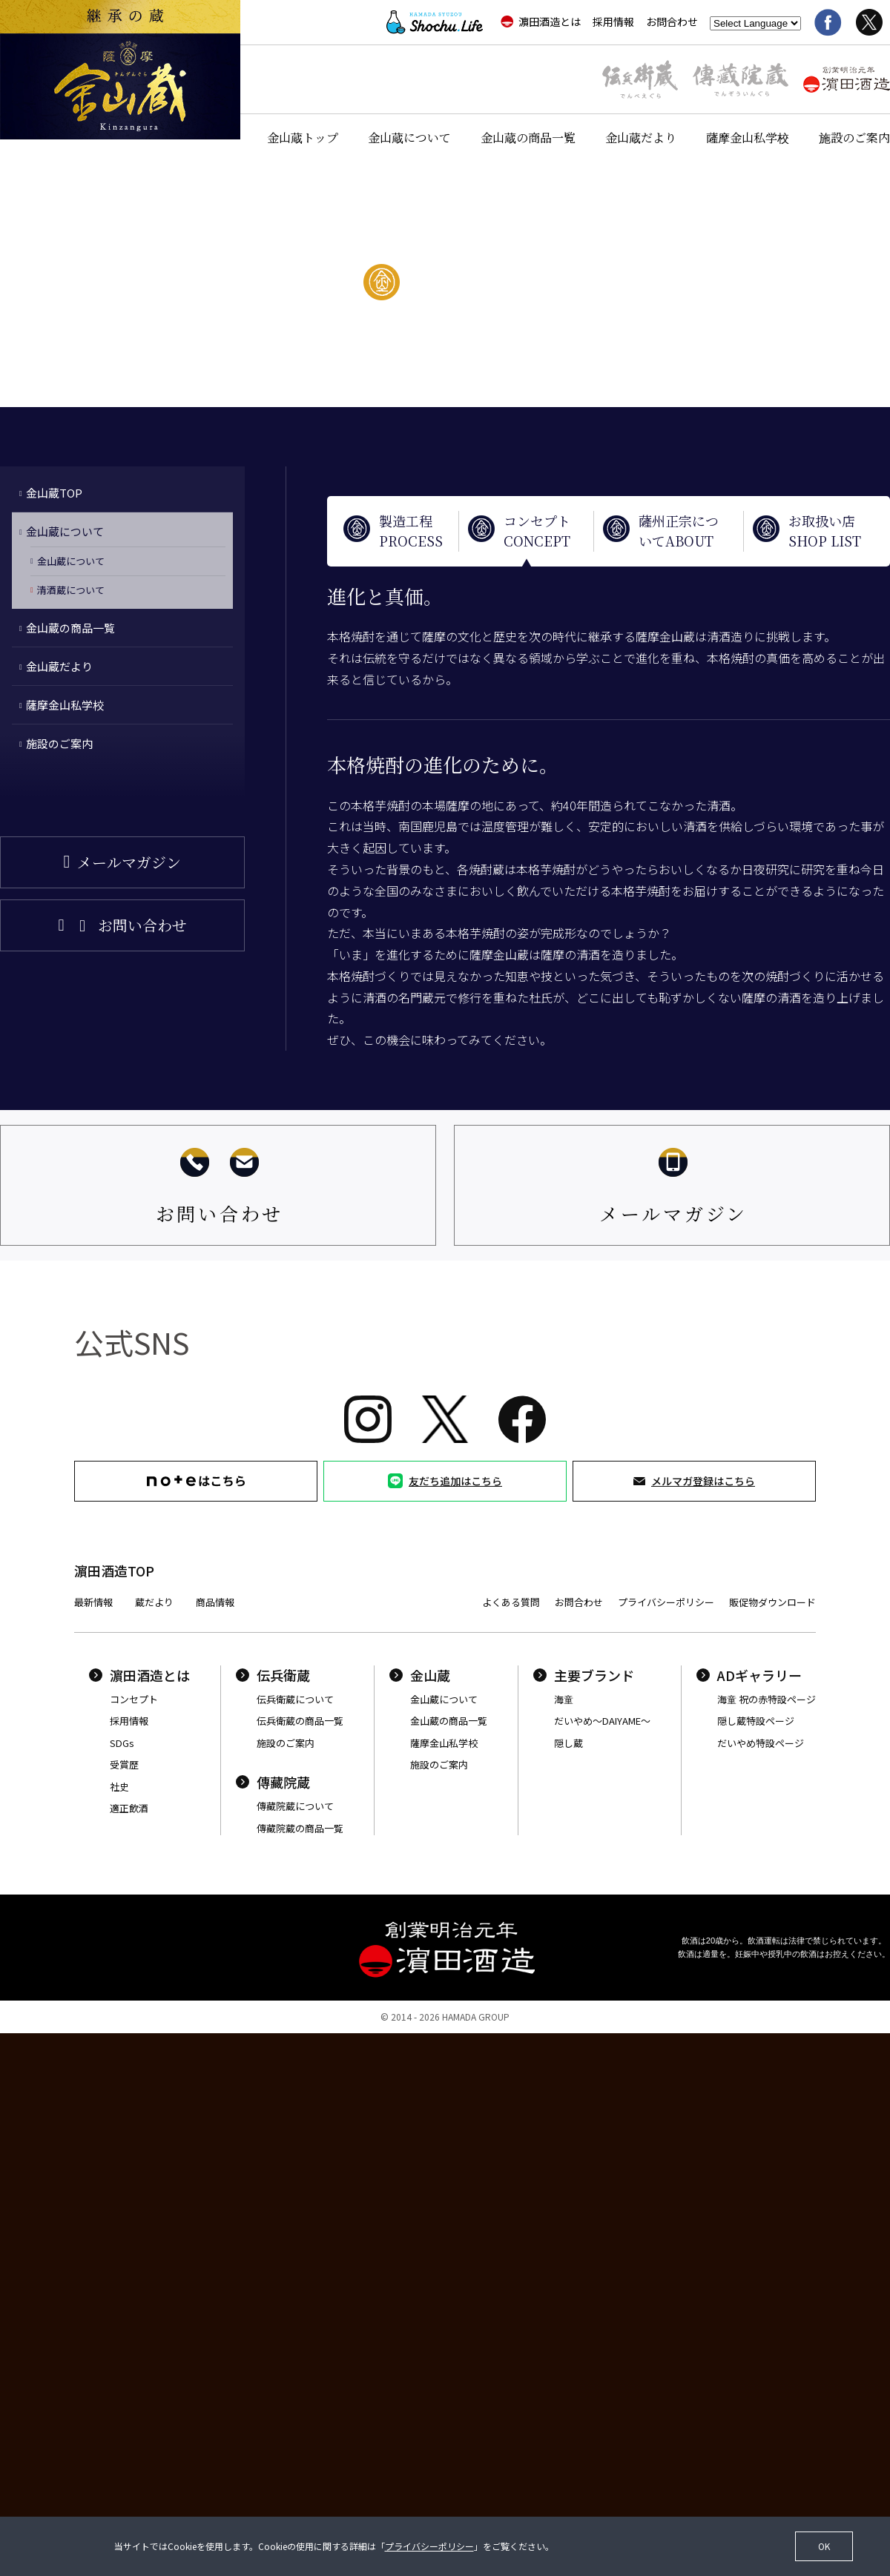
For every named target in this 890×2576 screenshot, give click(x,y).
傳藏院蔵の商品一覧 (300, 1828)
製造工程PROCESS (411, 531)
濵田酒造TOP (114, 1570)
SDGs (122, 1743)
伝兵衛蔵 (273, 1675)
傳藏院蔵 (273, 1781)
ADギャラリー (749, 1675)
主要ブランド (583, 1675)
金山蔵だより (640, 137)
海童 (563, 1699)
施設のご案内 (854, 137)
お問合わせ (672, 21)
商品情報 (215, 1602)
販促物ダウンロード (772, 1602)
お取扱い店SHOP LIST (824, 531)
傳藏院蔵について (295, 1806)
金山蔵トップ (302, 137)
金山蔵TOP (54, 493)
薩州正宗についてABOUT (679, 531)
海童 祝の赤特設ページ (766, 1699)
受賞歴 (124, 1764)
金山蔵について (409, 137)
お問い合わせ (142, 925)
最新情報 (93, 1602)
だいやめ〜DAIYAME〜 (602, 1721)
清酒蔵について (71, 590)
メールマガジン (129, 862)
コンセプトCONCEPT (537, 531)
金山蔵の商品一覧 (528, 137)
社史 (119, 1787)
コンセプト (134, 1699)
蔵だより (154, 1602)
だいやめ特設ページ (760, 1743)
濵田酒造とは (541, 21)
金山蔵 (419, 1675)
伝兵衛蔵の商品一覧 (300, 1721)
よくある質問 (511, 1602)
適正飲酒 (129, 1808)
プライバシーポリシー (666, 1602)
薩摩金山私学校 (747, 137)
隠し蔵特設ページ (755, 1721)
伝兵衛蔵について (295, 1699)
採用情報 (613, 21)
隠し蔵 (568, 1743)
